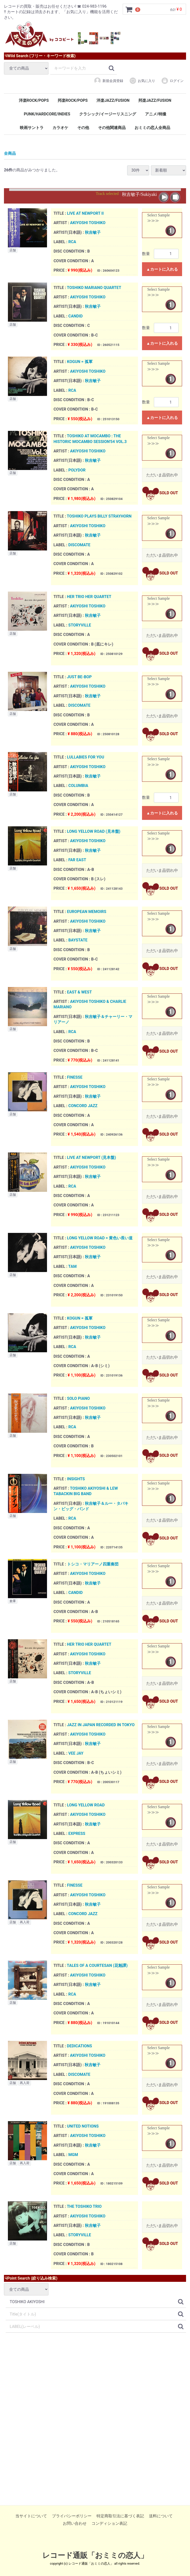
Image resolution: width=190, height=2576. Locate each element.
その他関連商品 (112, 127)
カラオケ (60, 127)
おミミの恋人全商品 (152, 127)
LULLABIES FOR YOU (85, 757)
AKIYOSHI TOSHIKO (87, 222)
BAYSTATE (77, 940)
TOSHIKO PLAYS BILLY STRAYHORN (99, 516)
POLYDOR (77, 470)
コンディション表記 (109, 2523)
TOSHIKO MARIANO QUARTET (94, 287)
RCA (72, 241)
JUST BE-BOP (79, 677)
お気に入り (142, 80)
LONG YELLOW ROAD (86, 1805)
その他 (83, 127)
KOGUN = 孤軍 (80, 361)
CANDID (75, 316)
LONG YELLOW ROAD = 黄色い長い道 (100, 1238)
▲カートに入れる (162, 269)
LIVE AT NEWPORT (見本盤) (91, 1157)
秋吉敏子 (93, 232)
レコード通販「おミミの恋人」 (95, 2555)
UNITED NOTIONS (83, 2126)
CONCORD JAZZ (82, 1105)
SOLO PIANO (78, 1398)
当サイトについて (31, 2516)
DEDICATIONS (79, 2046)
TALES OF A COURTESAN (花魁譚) (97, 1965)
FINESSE (74, 1077)
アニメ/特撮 (155, 114)
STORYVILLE (79, 625)
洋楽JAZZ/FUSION (112, 100)
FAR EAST (77, 860)
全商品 (10, 153)
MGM (73, 2154)
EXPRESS (76, 1833)
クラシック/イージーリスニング (107, 114)
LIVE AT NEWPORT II (85, 213)
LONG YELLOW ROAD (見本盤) (93, 831)
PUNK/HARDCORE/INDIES (47, 114)
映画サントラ (32, 127)
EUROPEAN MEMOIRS (86, 911)
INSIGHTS (76, 1478)
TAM (72, 1266)
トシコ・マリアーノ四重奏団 (93, 1564)
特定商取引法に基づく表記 (120, 2516)
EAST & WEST (79, 992)
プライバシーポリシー (72, 2516)
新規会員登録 (108, 80)
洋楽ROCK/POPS (34, 100)
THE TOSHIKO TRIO (84, 2206)
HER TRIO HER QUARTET (89, 596)
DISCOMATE (79, 544)
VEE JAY (75, 1753)
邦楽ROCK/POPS (73, 100)
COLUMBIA (78, 785)
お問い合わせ (75, 2523)
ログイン (172, 80)
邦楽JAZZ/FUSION (154, 100)
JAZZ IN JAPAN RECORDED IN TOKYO (101, 1724)
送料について (161, 2516)
